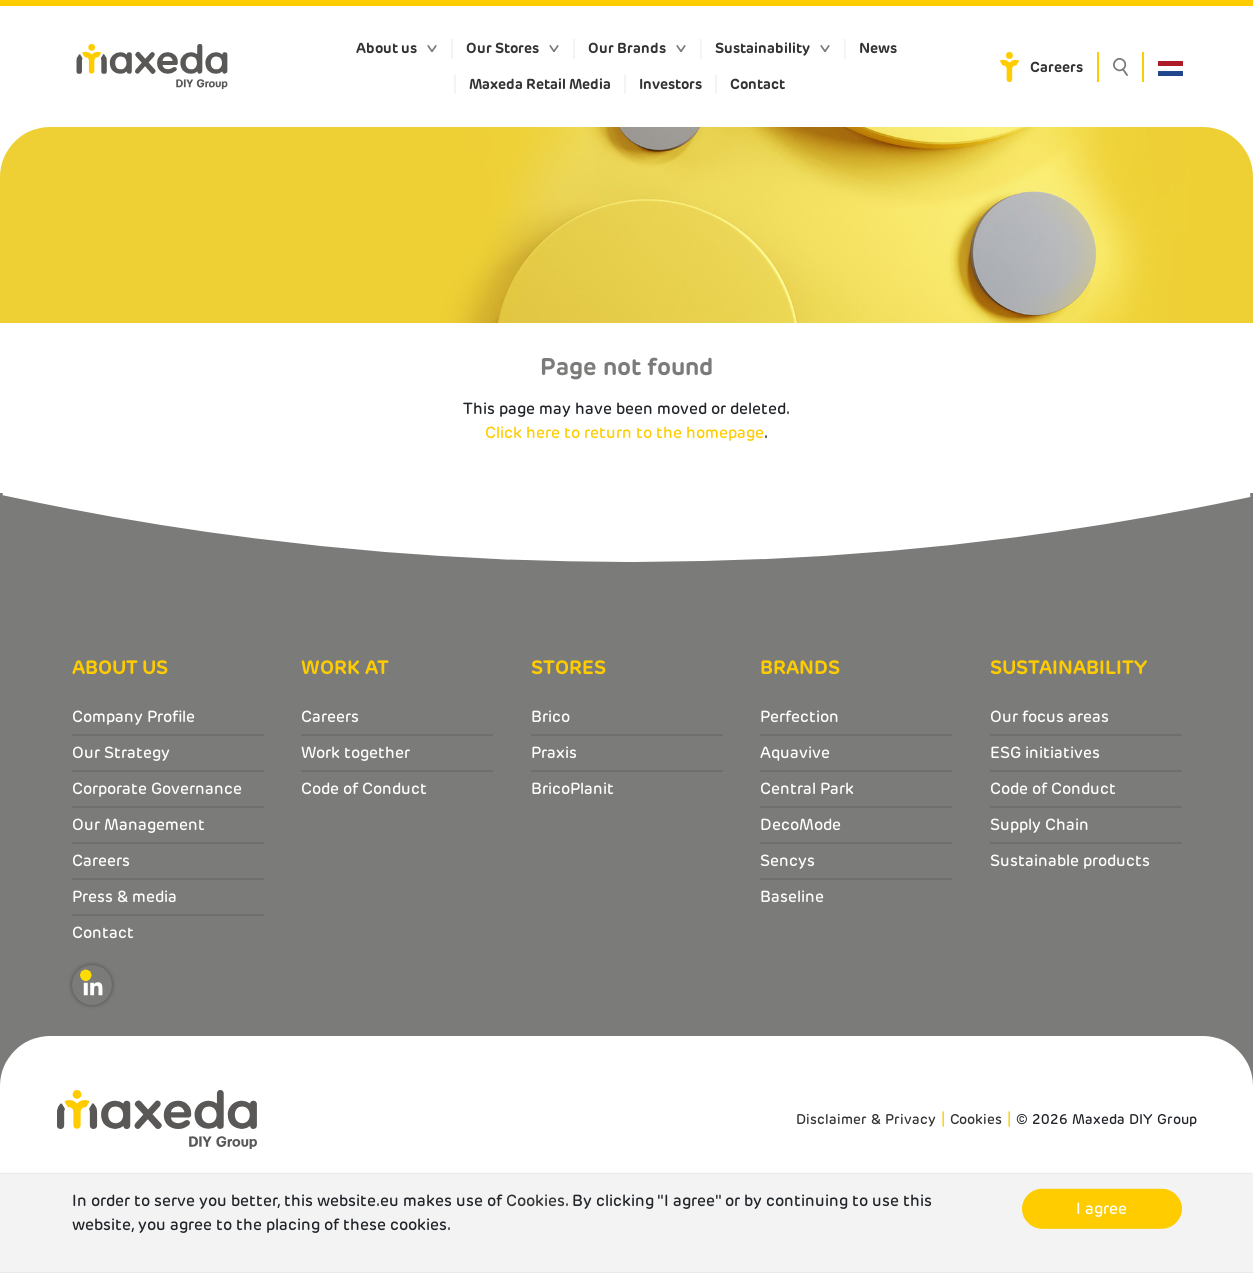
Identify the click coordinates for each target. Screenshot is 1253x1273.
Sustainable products (1070, 860)
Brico (550, 716)
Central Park (807, 788)
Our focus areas (1049, 716)
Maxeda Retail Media (540, 84)
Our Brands (627, 48)
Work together (355, 752)
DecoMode (800, 824)
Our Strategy (121, 752)
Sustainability (762, 48)
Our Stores (502, 48)
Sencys (787, 860)
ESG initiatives (1045, 752)
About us (386, 48)
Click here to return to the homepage (624, 432)
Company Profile (133, 716)
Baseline (792, 896)
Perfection (799, 716)
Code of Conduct (364, 788)
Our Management (138, 824)
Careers (1056, 67)
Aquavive (795, 752)
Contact (757, 84)
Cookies (976, 1119)
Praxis (554, 752)
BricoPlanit (572, 788)
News (878, 48)
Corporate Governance (157, 788)
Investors (670, 84)
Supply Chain (1039, 824)
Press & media (124, 896)
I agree (1101, 1208)
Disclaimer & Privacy (866, 1119)
